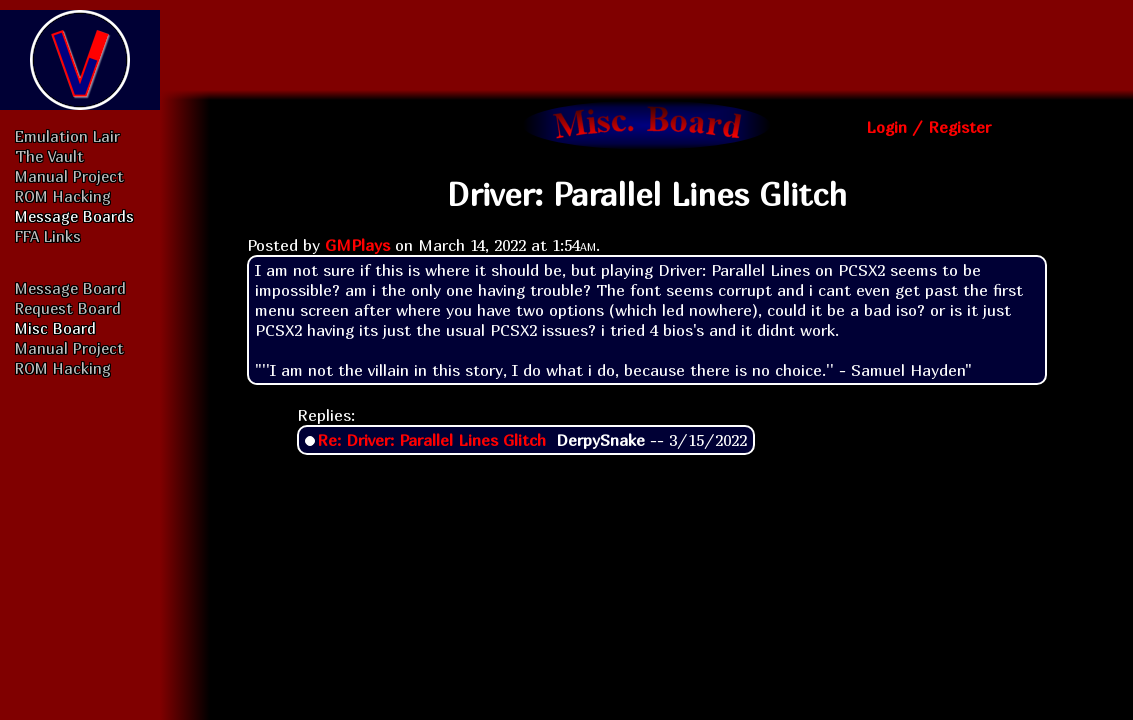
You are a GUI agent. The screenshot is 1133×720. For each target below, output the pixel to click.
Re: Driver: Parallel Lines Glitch (431, 440)
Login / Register (928, 127)
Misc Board (55, 328)
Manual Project (69, 176)
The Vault (49, 156)
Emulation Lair (67, 136)
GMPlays (357, 245)
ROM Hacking (63, 196)
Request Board (68, 308)
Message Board (70, 288)
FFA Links (48, 236)
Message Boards (74, 216)
